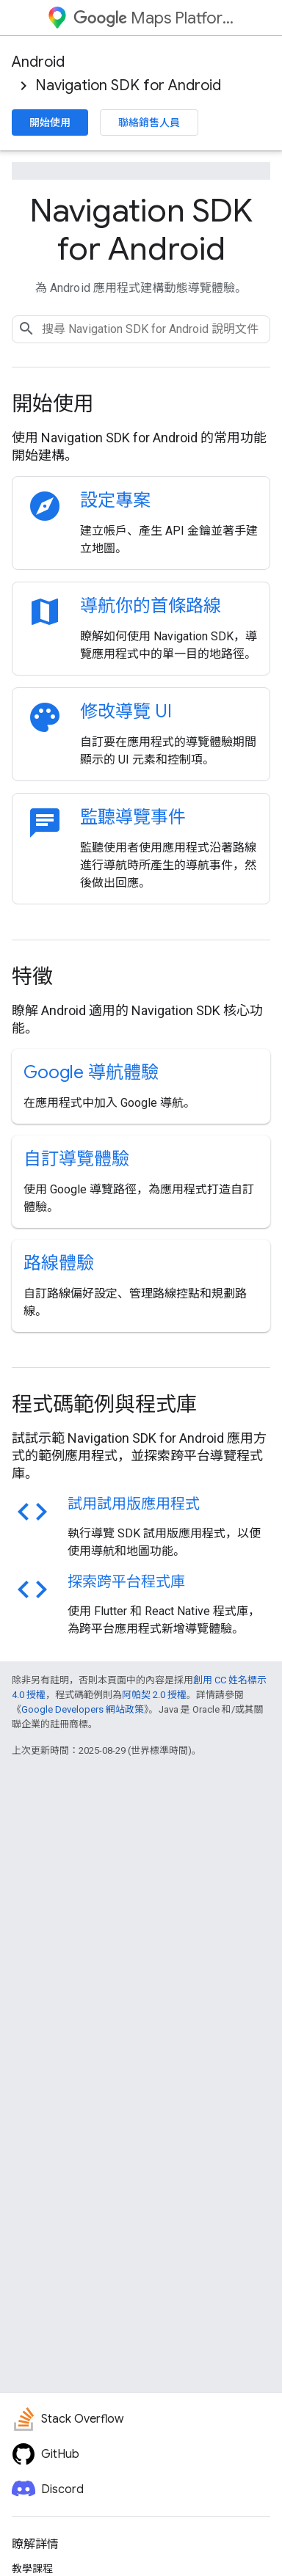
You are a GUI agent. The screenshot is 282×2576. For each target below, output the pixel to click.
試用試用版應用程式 (134, 1504)
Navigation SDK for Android (128, 85)
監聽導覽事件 (133, 817)
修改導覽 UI (126, 711)
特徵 (32, 976)
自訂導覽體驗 (76, 1159)
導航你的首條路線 (150, 606)
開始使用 (49, 122)
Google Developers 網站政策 (82, 1709)
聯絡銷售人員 (149, 122)
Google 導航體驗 (91, 1072)
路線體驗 (59, 1263)
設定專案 (115, 500)
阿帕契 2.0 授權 (154, 1694)
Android (38, 62)
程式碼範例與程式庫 (104, 1404)
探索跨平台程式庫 (126, 1582)
